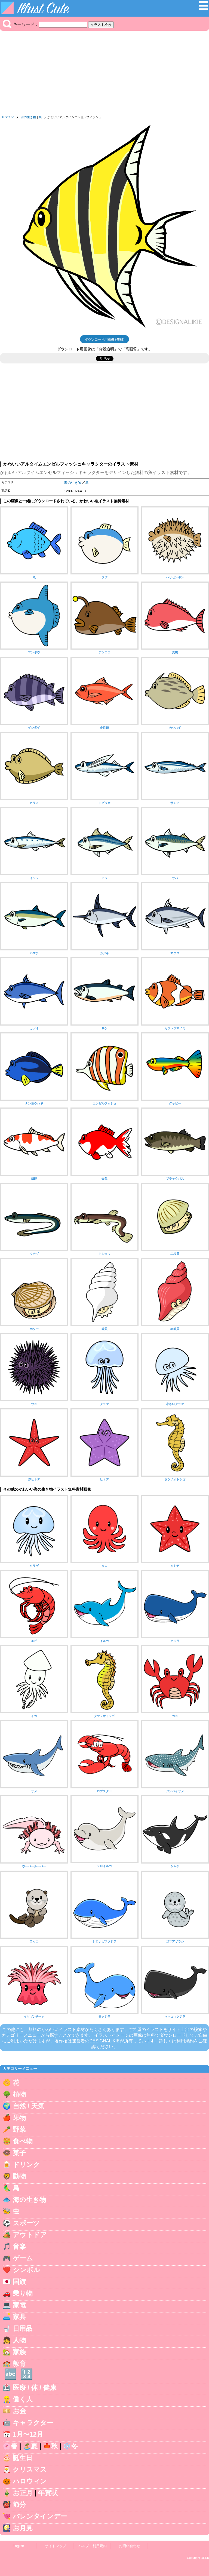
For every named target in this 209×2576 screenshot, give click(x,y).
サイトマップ (55, 2546)
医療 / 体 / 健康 (34, 2387)
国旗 (19, 2281)
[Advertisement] (104, 74)
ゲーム (23, 2258)
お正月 (23, 2493)
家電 (19, 2305)
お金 (19, 2411)
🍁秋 (50, 2446)
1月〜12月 (28, 2434)
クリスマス (30, 2469)
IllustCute (7, 117)
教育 (19, 2363)
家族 (19, 2351)
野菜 (19, 2129)
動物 (19, 2176)
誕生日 (22, 2457)
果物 (19, 2117)
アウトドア (30, 2234)
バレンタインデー (40, 2516)
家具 (19, 2316)
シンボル (26, 2270)
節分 (19, 2504)
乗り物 (23, 2293)
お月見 (23, 2528)
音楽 (19, 2246)
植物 (19, 2094)
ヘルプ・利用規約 (92, 2546)
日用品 (22, 2328)
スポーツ (26, 2223)
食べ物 (23, 2141)
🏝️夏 (30, 2446)
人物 (19, 2340)
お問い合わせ (129, 2546)
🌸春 (10, 2446)
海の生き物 (28, 117)
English (18, 2546)
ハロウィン (30, 2481)
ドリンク (26, 2164)
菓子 (19, 2152)
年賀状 (48, 2493)
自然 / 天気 (28, 2106)
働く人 (23, 2399)
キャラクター (33, 2422)
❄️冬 (70, 2446)
